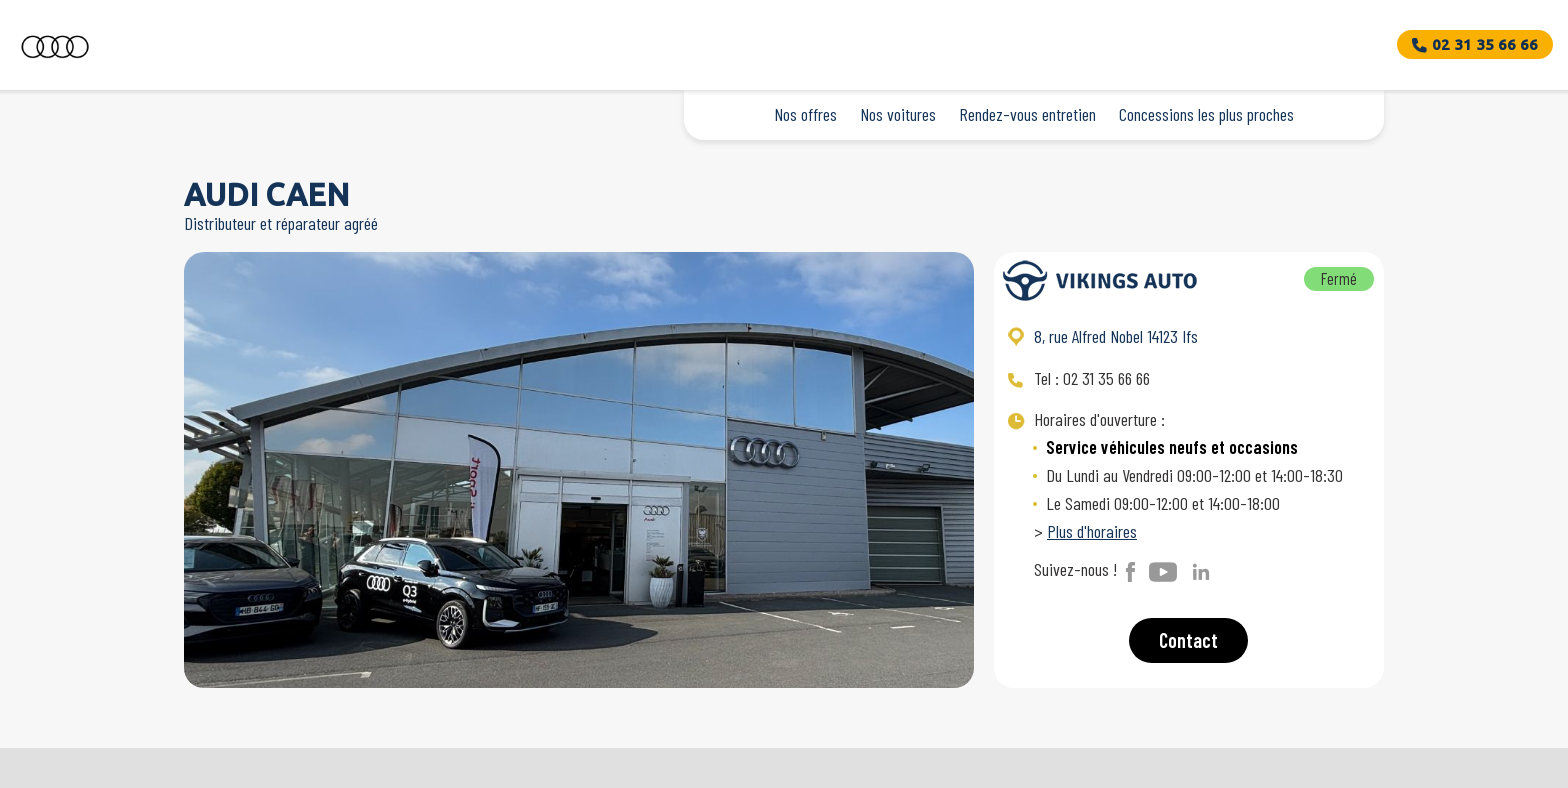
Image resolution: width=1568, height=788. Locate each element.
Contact (1188, 640)
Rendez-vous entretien (1027, 114)
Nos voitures (898, 114)
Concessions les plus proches (1206, 114)
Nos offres (805, 114)
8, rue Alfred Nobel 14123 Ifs (1116, 336)
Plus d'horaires (1092, 531)
